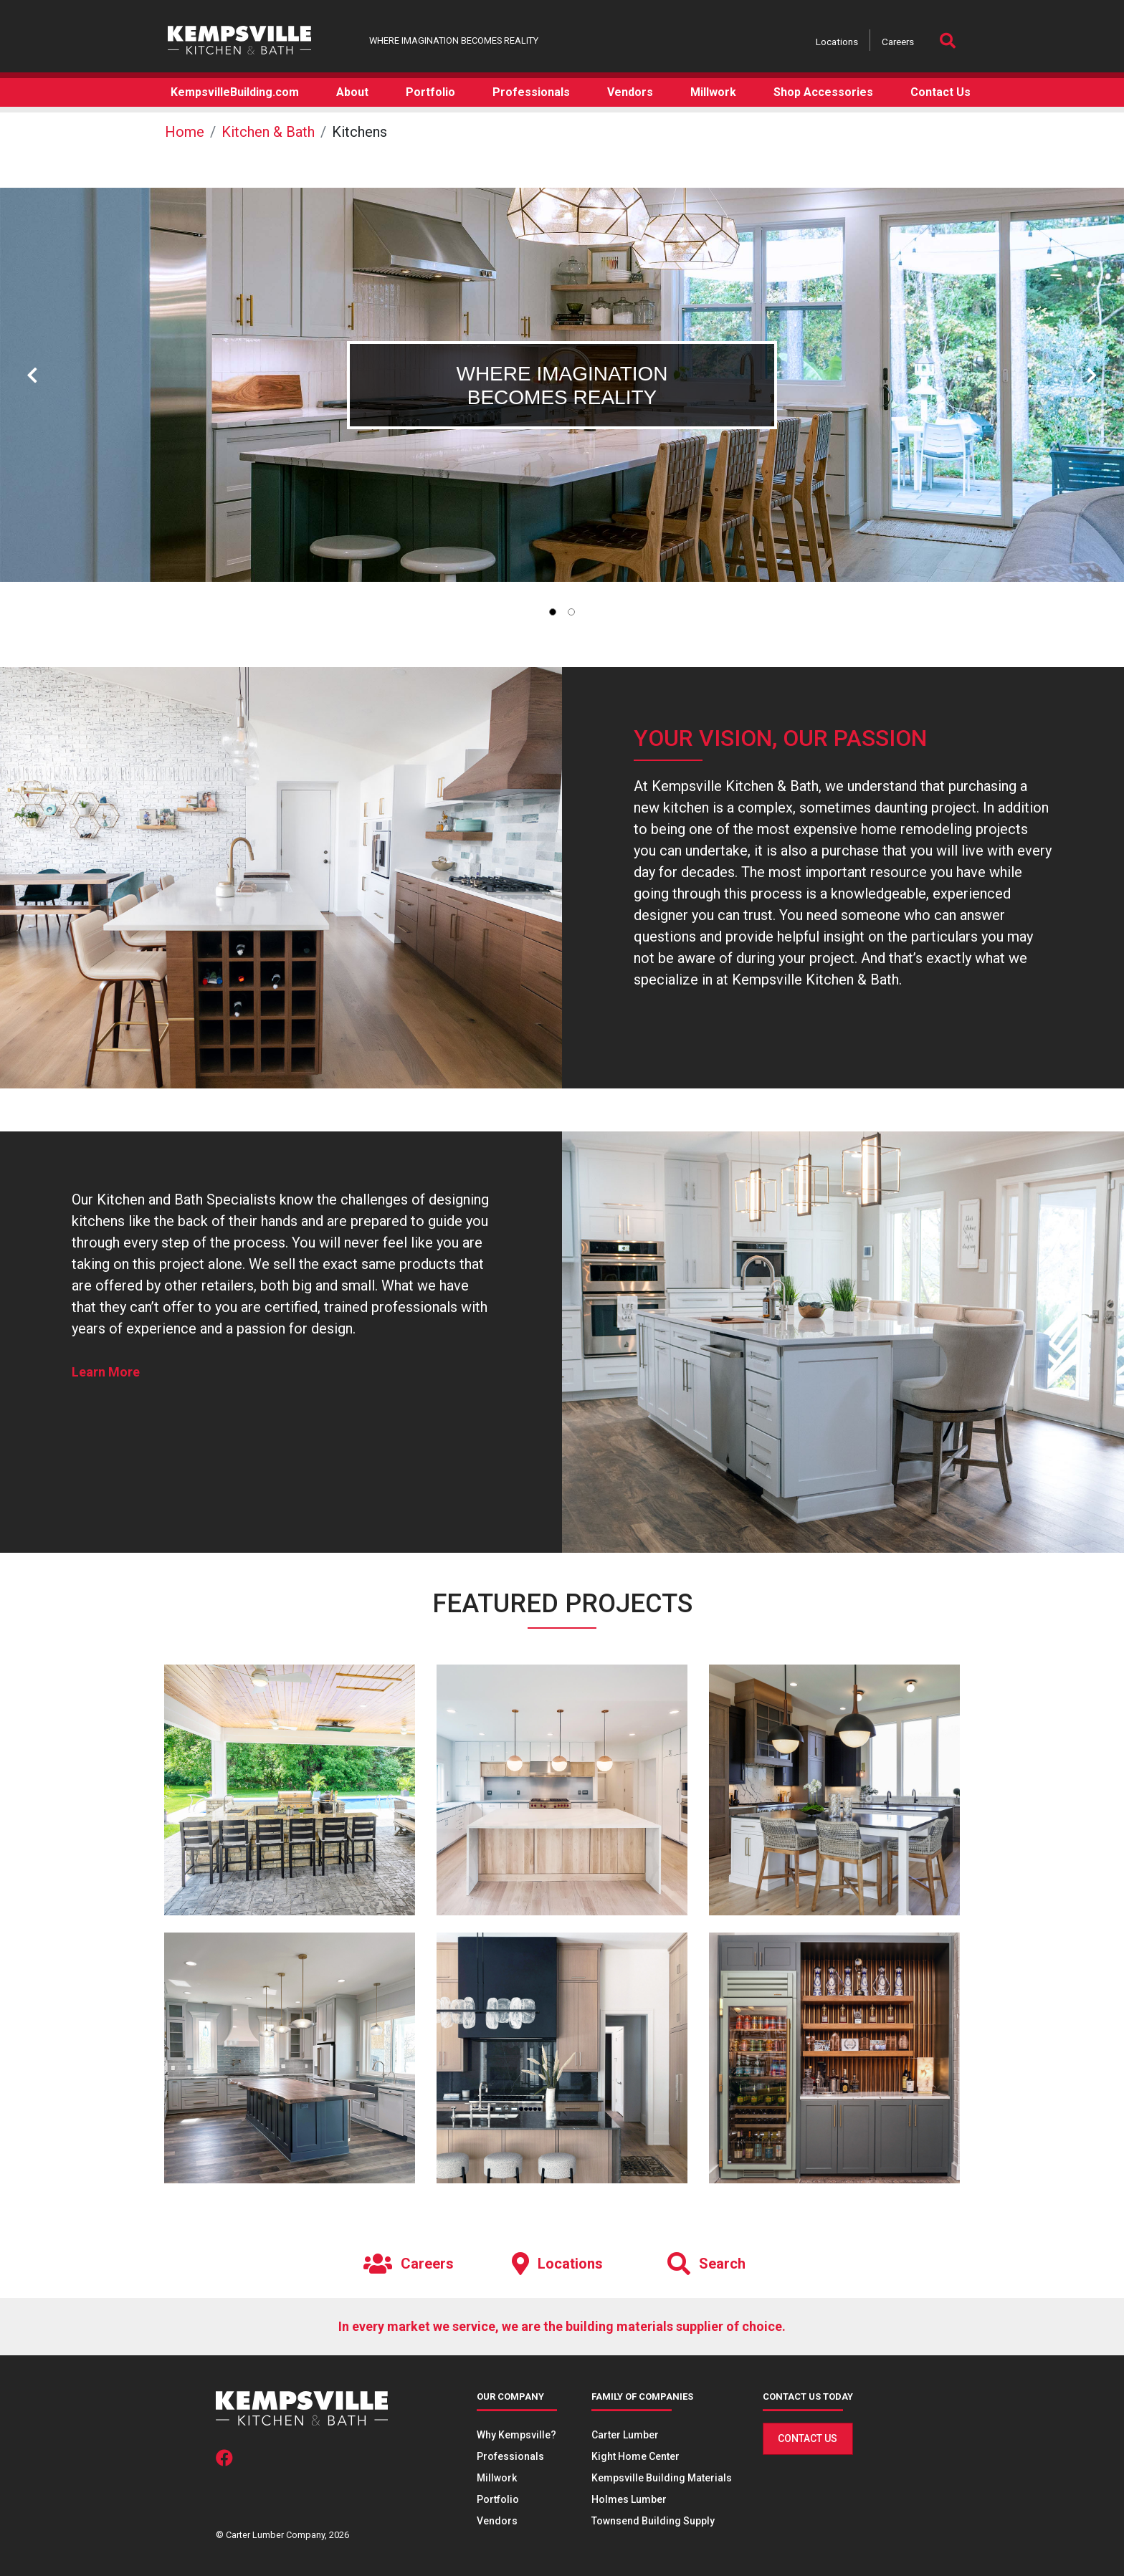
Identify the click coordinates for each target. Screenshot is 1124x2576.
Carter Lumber (625, 2435)
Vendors (497, 2521)
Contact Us (807, 2438)
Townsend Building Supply (653, 2521)
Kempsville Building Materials (661, 2478)
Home (184, 131)
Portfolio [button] (430, 92)
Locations (837, 41)
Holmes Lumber (629, 2499)
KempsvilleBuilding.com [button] (235, 92)
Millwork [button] (713, 92)
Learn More (106, 1371)
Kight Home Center (635, 2456)
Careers (898, 41)
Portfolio (498, 2499)
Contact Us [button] (940, 92)
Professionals (510, 2456)
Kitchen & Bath (268, 131)
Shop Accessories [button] (823, 92)
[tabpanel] (562, 385)
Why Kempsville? (516, 2435)
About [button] (352, 92)
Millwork (497, 2478)
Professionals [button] (531, 92)
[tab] (552, 612)
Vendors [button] (630, 92)
